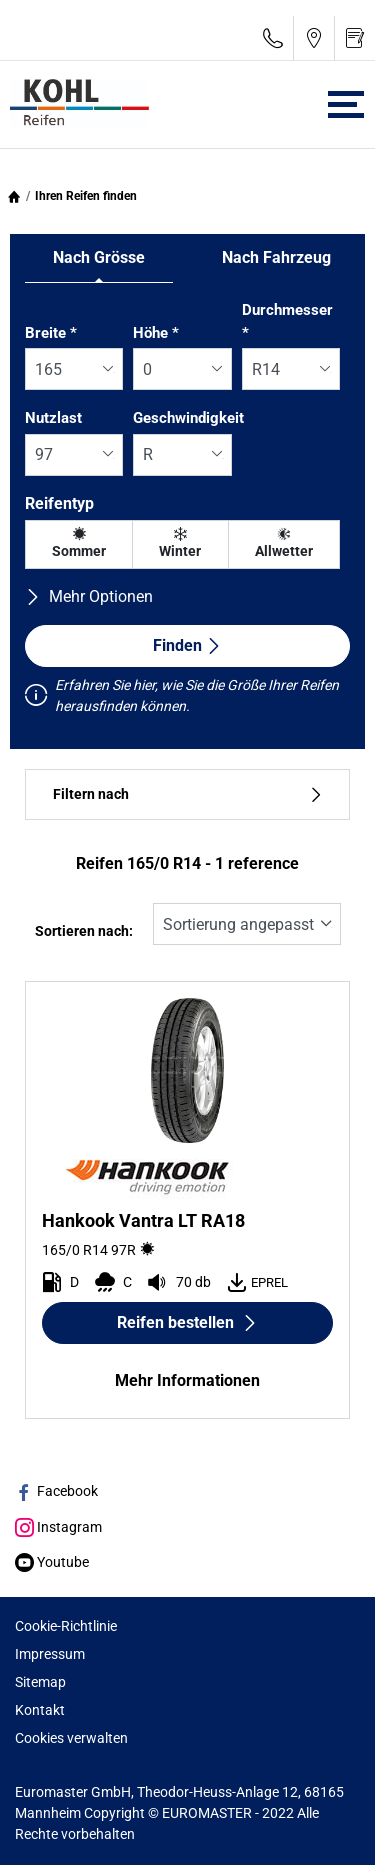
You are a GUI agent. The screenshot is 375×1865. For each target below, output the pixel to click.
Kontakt (40, 1710)
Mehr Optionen (89, 596)
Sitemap (40, 1682)
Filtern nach (187, 794)
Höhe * (156, 333)
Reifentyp (59, 503)
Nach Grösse (99, 257)
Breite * (51, 333)
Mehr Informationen (187, 1380)
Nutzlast (53, 418)
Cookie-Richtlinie (66, 1626)
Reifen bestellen (187, 1322)
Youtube (52, 1562)
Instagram (58, 1527)
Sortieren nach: (84, 931)
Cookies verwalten (71, 1738)
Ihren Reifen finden (86, 196)
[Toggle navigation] (346, 104)
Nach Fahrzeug (276, 257)
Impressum (50, 1654)
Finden (187, 645)
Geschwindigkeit (188, 418)
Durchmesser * (287, 321)
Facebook (56, 1491)
